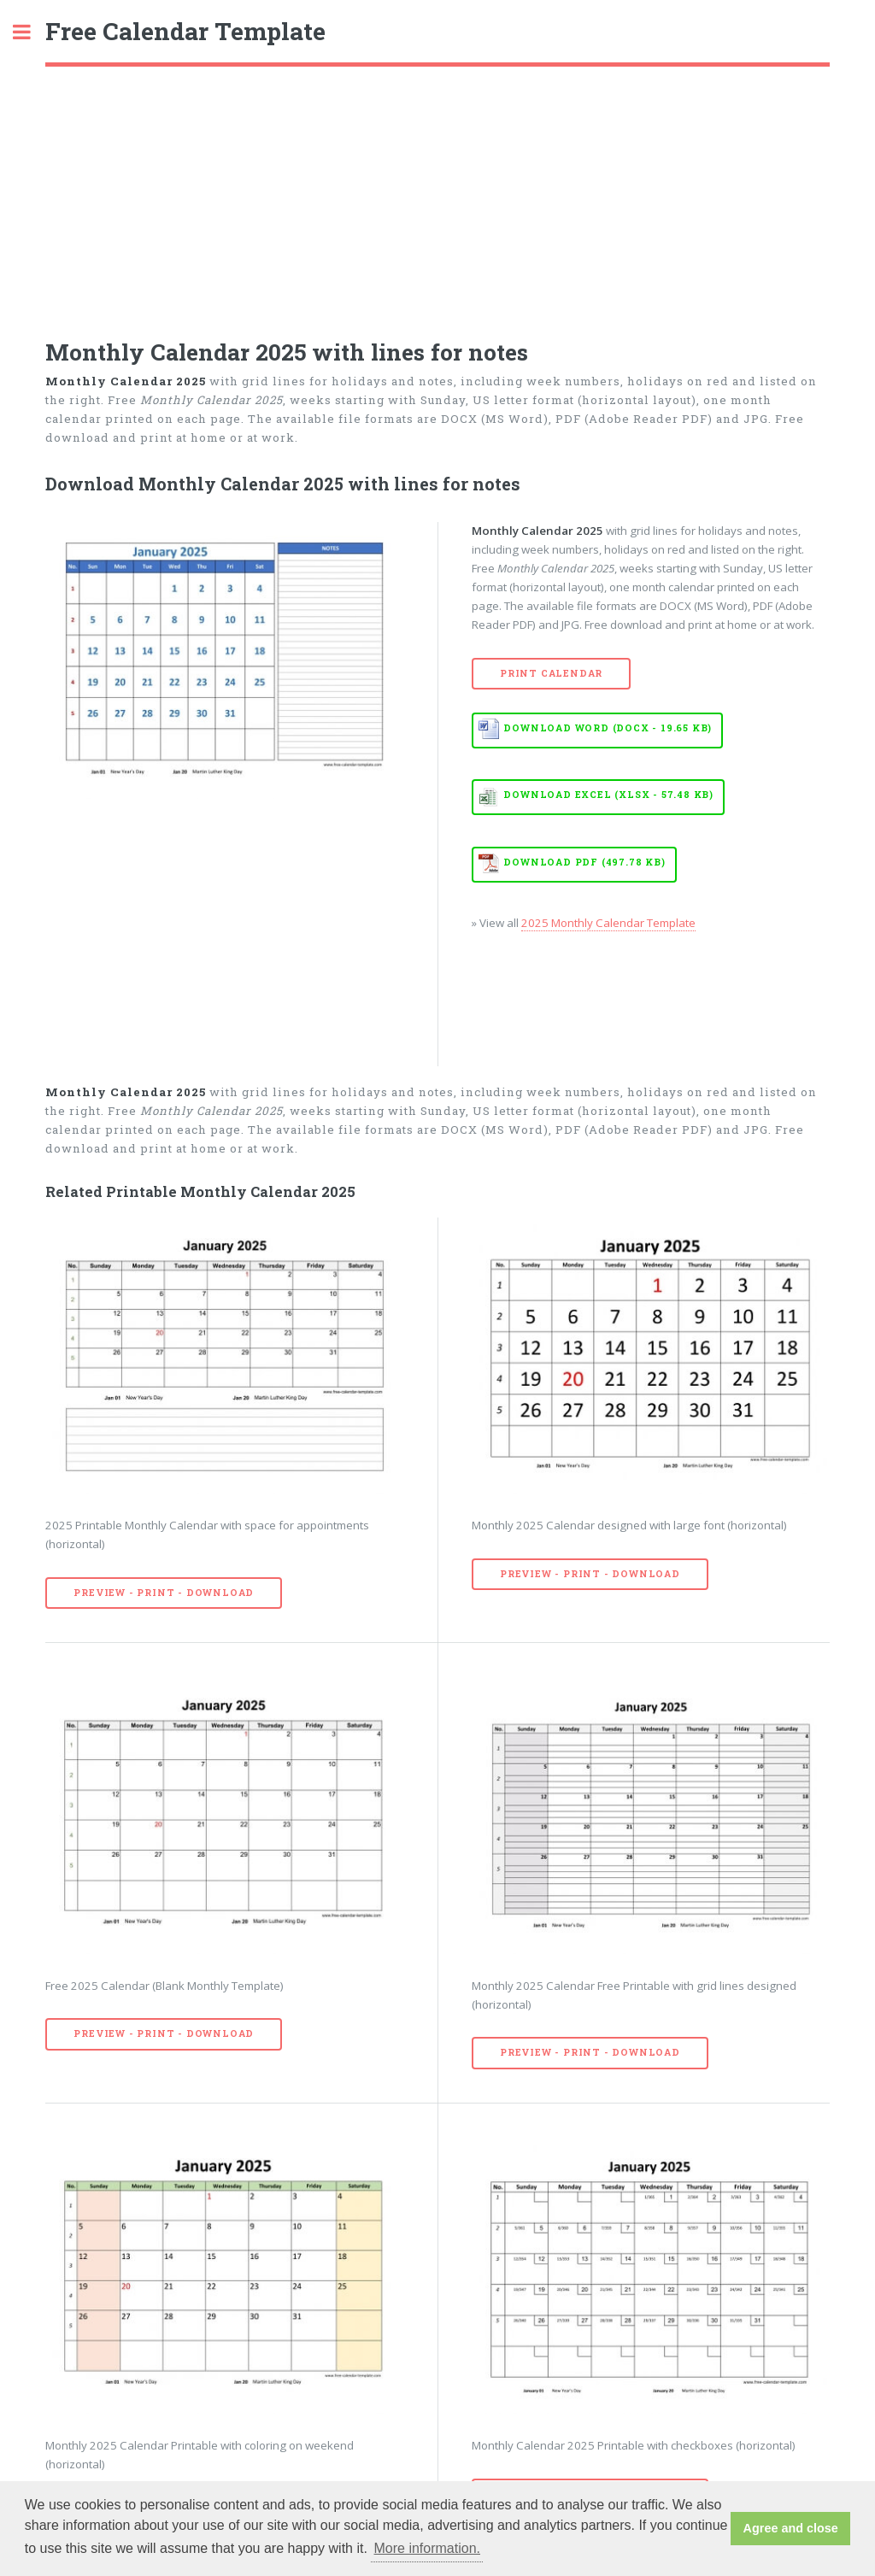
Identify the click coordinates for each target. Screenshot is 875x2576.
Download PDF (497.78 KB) (584, 862)
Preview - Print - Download (163, 1593)
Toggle (31, 32)
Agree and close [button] (790, 2528)
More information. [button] (427, 2548)
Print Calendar (551, 673)
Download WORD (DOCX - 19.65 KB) (607, 728)
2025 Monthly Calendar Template (608, 922)
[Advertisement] (437, 194)
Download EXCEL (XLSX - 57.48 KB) (608, 795)
